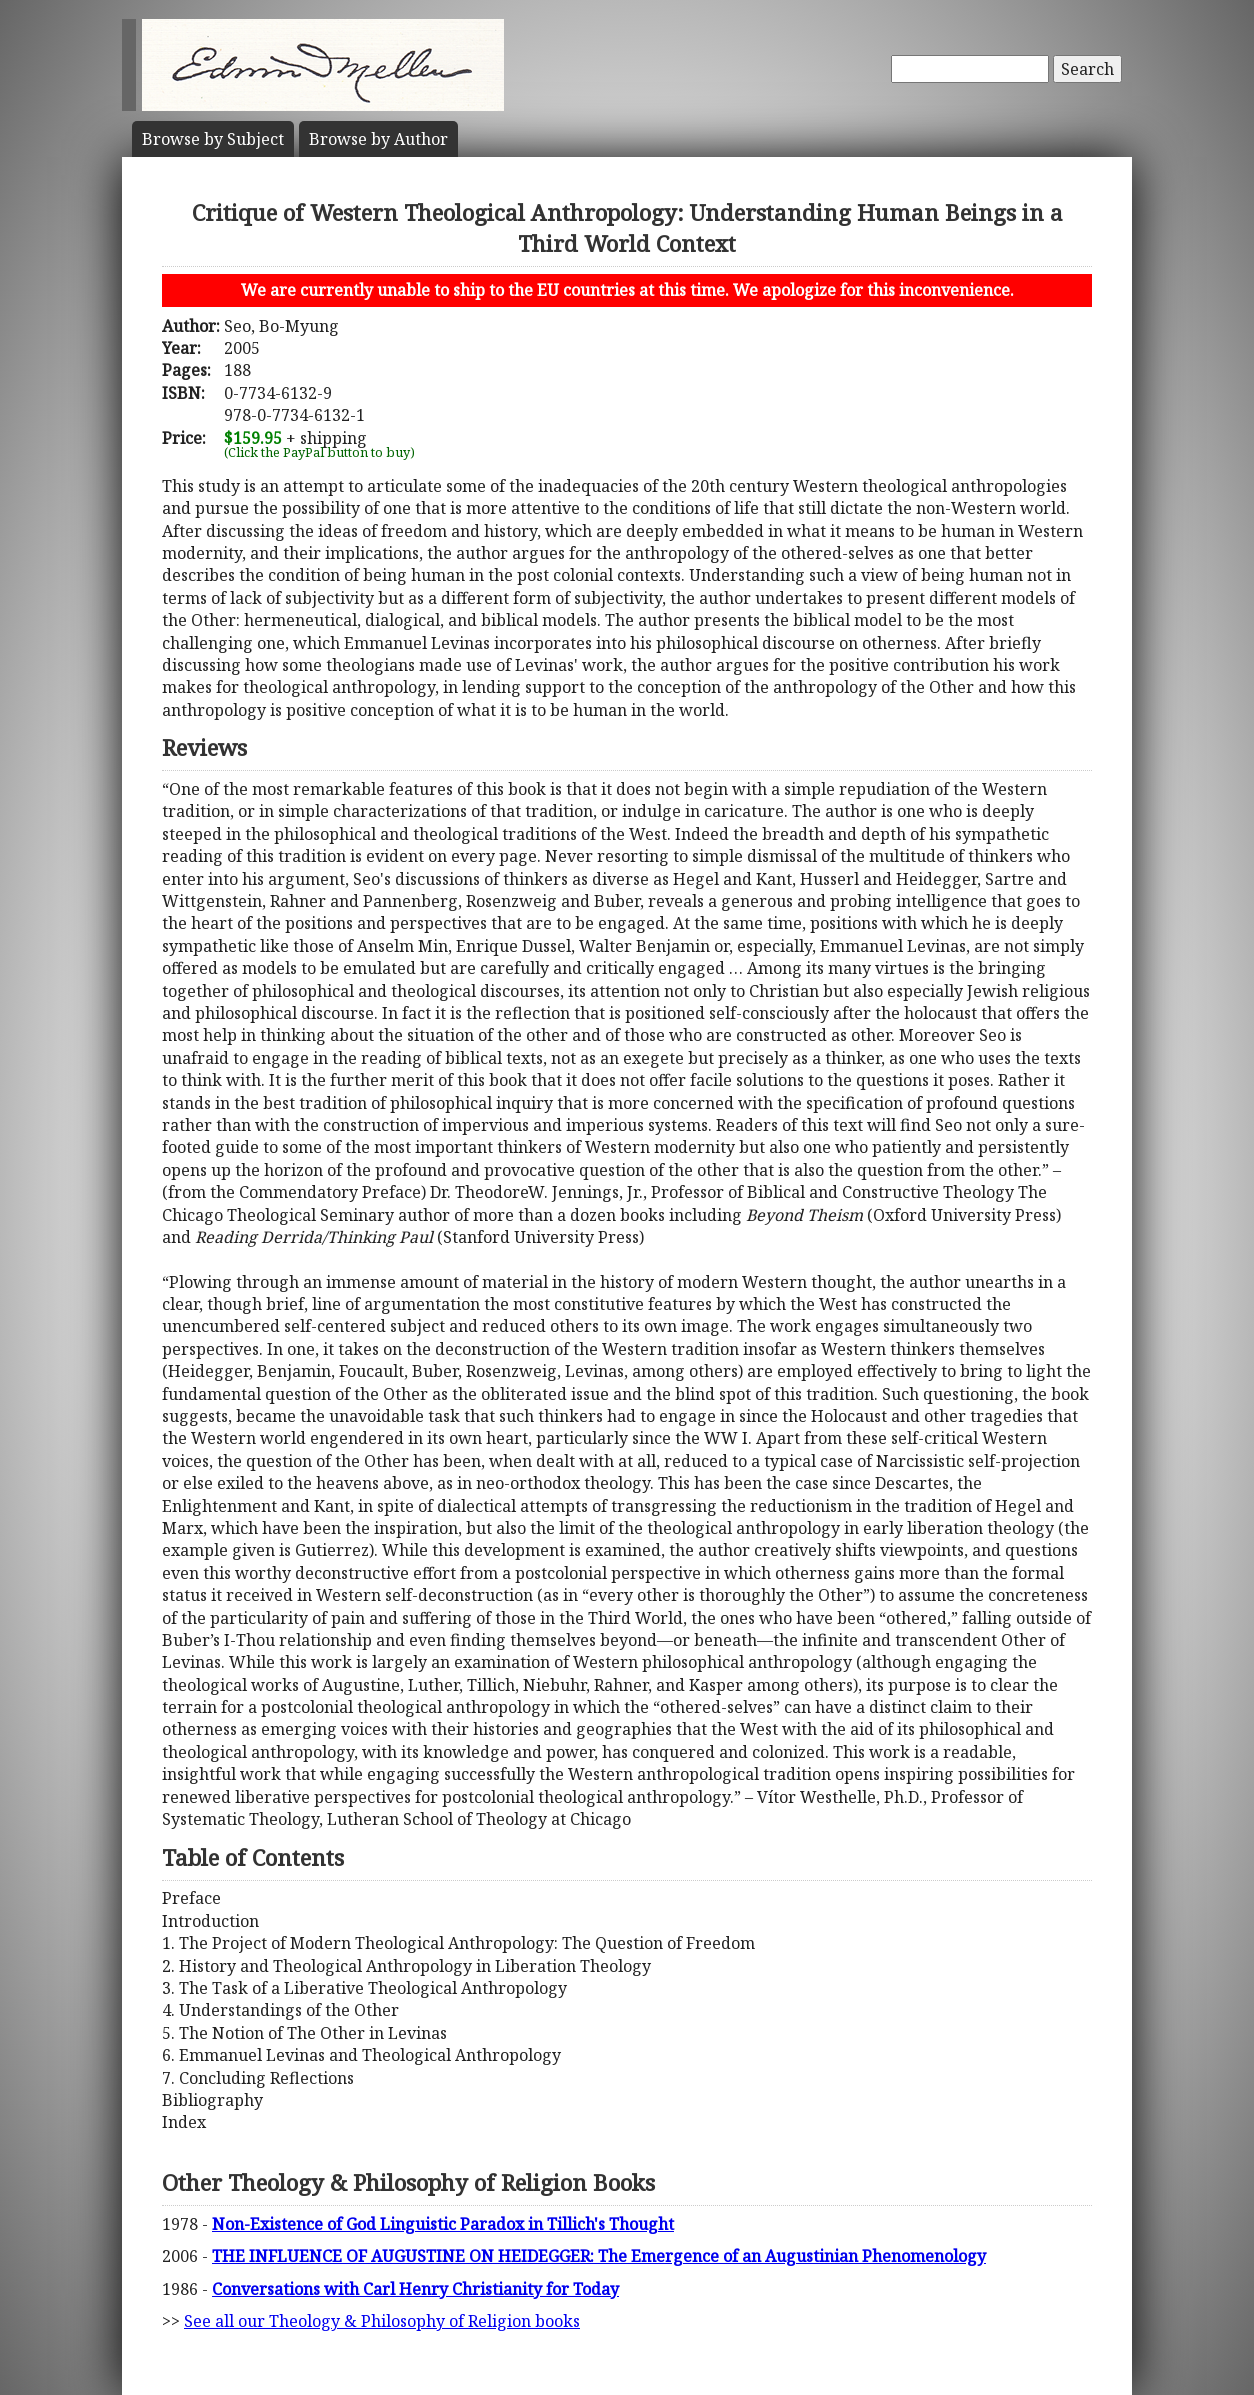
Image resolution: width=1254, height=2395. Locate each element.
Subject (213, 139)
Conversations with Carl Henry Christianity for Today (415, 2289)
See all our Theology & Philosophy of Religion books (382, 2321)
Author (378, 139)
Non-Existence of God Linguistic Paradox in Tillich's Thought (443, 2224)
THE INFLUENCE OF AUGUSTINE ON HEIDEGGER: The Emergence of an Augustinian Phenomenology (599, 2256)
